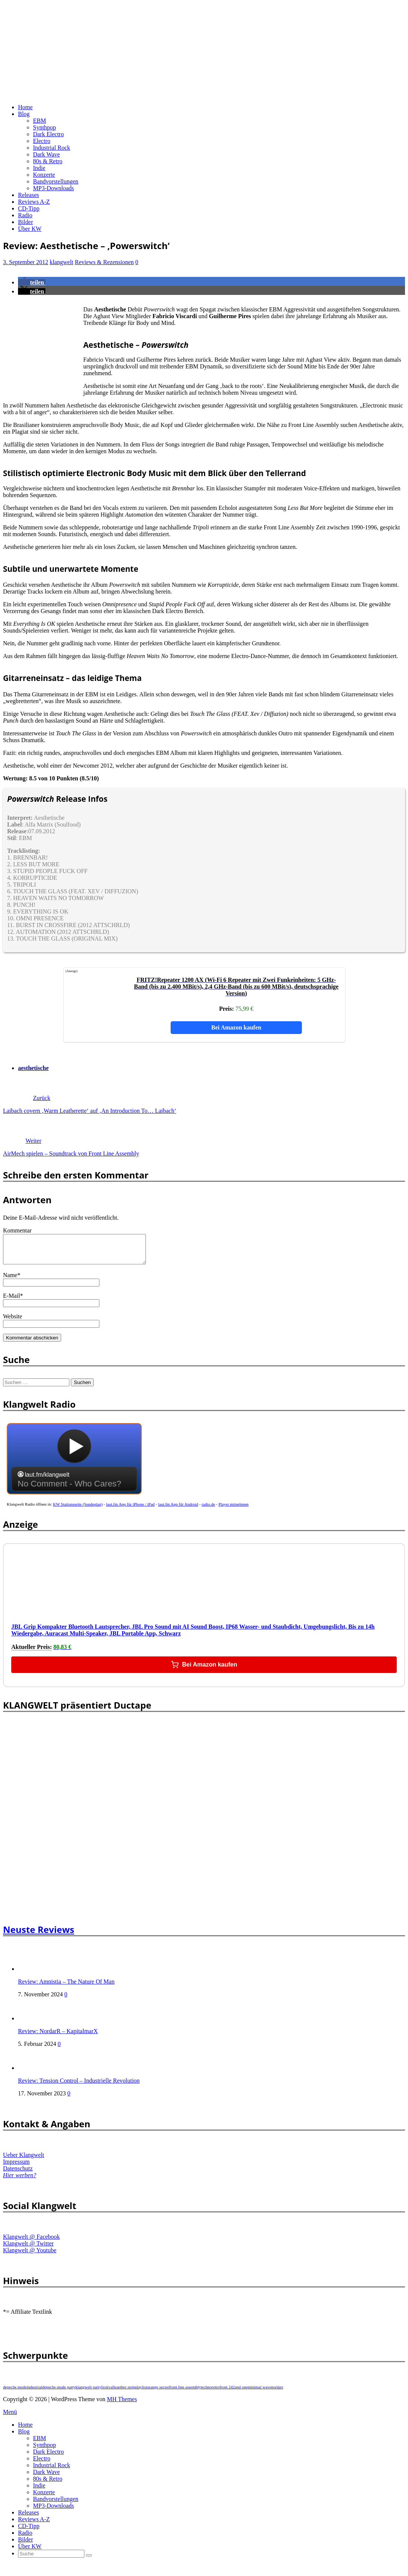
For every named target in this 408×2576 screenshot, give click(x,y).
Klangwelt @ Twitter (28, 2249)
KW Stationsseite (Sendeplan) (77, 1509)
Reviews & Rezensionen (104, 262)
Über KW (30, 228)
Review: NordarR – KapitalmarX (58, 2036)
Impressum (16, 2167)
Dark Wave (46, 154)
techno (206, 2392)
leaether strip (124, 2392)
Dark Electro (48, 134)
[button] (31, 282)
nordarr (277, 2392)
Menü (10, 2417)
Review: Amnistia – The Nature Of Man (66, 1987)
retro (216, 2392)
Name (10, 1280)
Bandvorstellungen (55, 181)
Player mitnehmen (234, 1509)
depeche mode (15, 2392)
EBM (39, 120)
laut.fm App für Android (178, 1509)
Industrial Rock (51, 147)
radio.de (208, 1509)
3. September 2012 (25, 262)
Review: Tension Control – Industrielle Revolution (79, 2086)
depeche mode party (59, 2392)
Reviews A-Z (34, 201)
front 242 (227, 2392)
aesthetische (33, 1068)
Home (25, 107)
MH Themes (122, 2405)
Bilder (25, 222)
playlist (141, 2392)
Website (12, 1322)
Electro (41, 141)
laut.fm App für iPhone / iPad (130, 1509)
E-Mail (11, 1301)
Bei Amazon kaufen (236, 1027)
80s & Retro (47, 161)
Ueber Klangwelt (23, 2160)
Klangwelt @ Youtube (29, 2256)
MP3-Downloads (53, 188)
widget (74, 1468)
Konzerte (44, 174)
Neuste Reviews (38, 1935)
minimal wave (260, 2392)
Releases (28, 195)
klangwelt (61, 262)
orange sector (158, 2392)
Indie (39, 168)
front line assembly (185, 2392)
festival (107, 2392)
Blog (24, 114)
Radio (25, 215)
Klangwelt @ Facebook (31, 2242)
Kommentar (17, 1230)
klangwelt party (88, 2392)
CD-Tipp (28, 208)
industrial (34, 2392)
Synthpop (44, 127)
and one (241, 2392)
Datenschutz (18, 2174)
